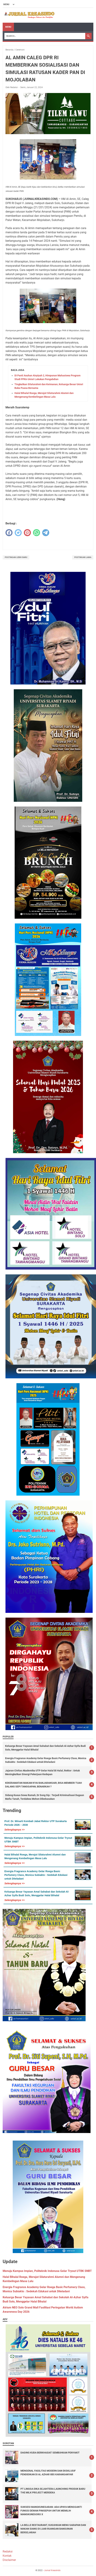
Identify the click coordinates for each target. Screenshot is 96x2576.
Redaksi (8, 2551)
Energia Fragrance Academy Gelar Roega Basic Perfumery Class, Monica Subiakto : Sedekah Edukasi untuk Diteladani (35, 1875)
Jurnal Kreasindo (52, 2570)
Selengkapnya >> (14, 1829)
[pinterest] (27, 532)
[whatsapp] (36, 532)
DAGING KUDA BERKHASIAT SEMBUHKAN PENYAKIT (50, 2452)
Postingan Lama (82, 557)
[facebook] (9, 532)
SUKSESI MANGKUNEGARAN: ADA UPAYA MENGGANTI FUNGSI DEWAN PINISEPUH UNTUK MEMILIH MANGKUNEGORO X (51, 2511)
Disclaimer (9, 2560)
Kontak (7, 2555)
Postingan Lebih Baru (16, 557)
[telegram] (45, 532)
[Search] (44, 36)
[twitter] (18, 532)
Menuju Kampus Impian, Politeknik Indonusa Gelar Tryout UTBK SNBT (47, 2271)
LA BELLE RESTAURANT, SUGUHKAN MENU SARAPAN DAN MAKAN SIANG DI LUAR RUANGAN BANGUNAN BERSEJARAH (53, 2529)
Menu (8, 27)
